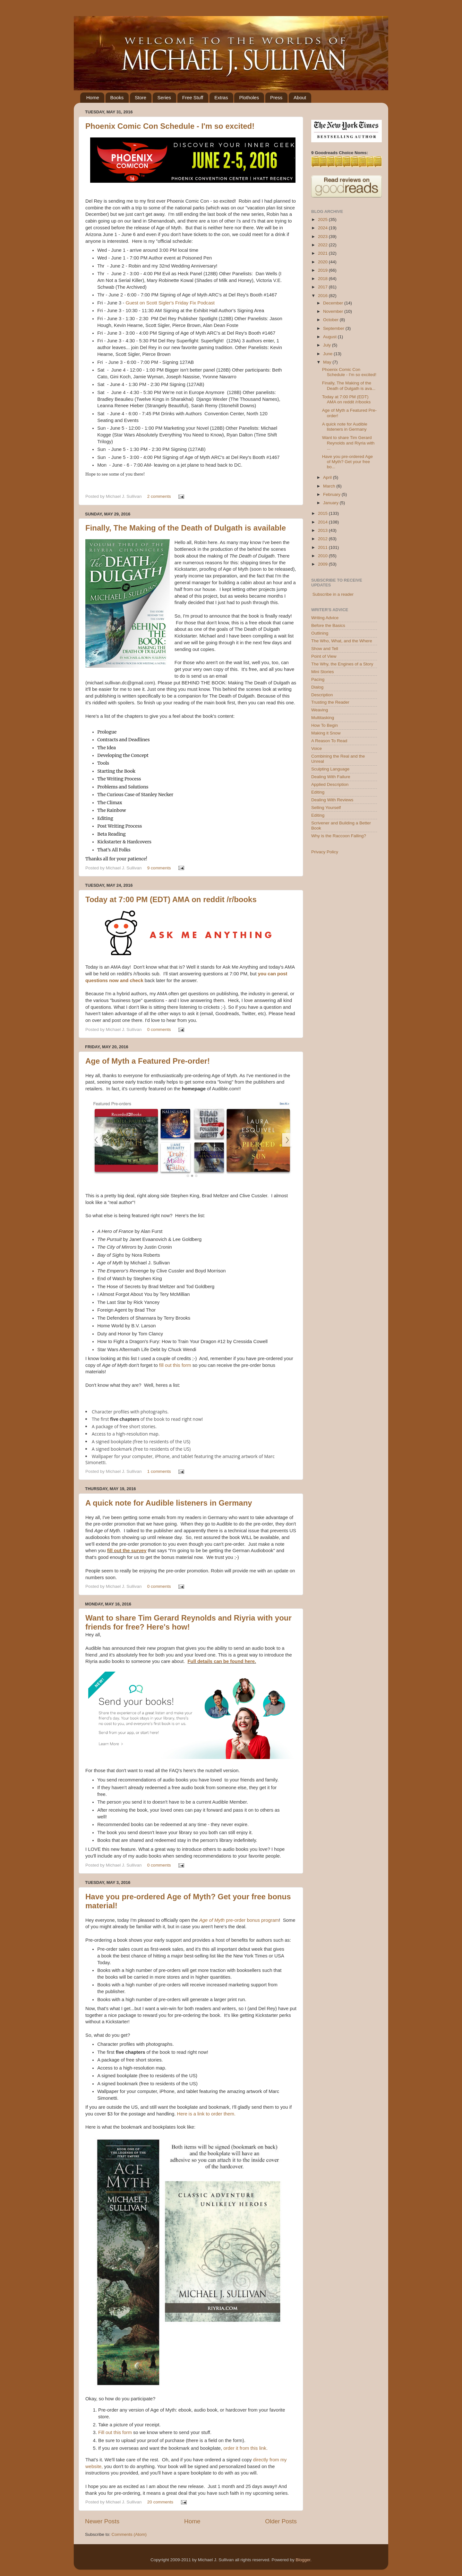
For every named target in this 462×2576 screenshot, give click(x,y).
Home (92, 97)
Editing (317, 792)
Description (322, 694)
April (328, 477)
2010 (323, 555)
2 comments (159, 496)
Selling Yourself (326, 807)
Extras (221, 97)
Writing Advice (324, 617)
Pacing (317, 679)
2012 (323, 538)
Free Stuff (192, 97)
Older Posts (281, 2521)
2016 (323, 295)
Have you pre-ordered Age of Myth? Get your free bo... (347, 461)
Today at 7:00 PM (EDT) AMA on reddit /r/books (171, 899)
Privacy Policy (324, 851)
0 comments (159, 1029)
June (328, 353)
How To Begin (324, 725)
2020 (323, 261)
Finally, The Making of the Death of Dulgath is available (185, 527)
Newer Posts (102, 2521)
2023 (323, 236)
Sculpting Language (330, 769)
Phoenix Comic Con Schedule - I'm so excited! (169, 126)
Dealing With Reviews (332, 799)
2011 (323, 547)
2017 (323, 287)
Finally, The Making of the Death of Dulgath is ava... (349, 386)
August (330, 336)
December (333, 303)
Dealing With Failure (330, 776)
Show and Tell (324, 648)
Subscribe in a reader (333, 594)
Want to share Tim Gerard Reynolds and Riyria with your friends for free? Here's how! (188, 1622)
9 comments (159, 868)
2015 (323, 513)
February (332, 494)
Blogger (302, 2559)
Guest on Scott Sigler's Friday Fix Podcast (170, 302)
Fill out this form (115, 2432)
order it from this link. (245, 2448)
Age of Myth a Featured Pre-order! (147, 1061)
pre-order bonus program (239, 1920)
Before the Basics (328, 625)
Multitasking (322, 717)
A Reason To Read (329, 740)
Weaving (319, 710)
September (334, 328)
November (333, 311)
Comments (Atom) (129, 2534)
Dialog (317, 687)
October (331, 319)
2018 (323, 278)
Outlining (319, 633)
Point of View (324, 656)
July (327, 345)
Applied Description (329, 784)
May (327, 362)
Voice (316, 748)
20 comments (160, 2502)
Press (276, 97)
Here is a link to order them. (206, 2113)
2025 (323, 219)
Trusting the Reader (330, 702)
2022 (323, 244)
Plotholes (249, 97)
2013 (323, 530)
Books (117, 97)
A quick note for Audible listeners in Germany (168, 1503)
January (331, 502)
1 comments (159, 1471)
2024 (323, 227)
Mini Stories (322, 671)
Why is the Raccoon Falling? (338, 835)
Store (140, 97)
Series (164, 97)
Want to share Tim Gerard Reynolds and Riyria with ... (348, 442)
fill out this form (175, 1365)
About (300, 97)
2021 (323, 253)
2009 (323, 564)
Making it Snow (326, 733)
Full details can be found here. (222, 1661)
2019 (323, 270)
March (329, 486)
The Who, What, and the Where (341, 640)
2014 (323, 522)
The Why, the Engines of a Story (342, 664)
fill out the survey (127, 1550)
